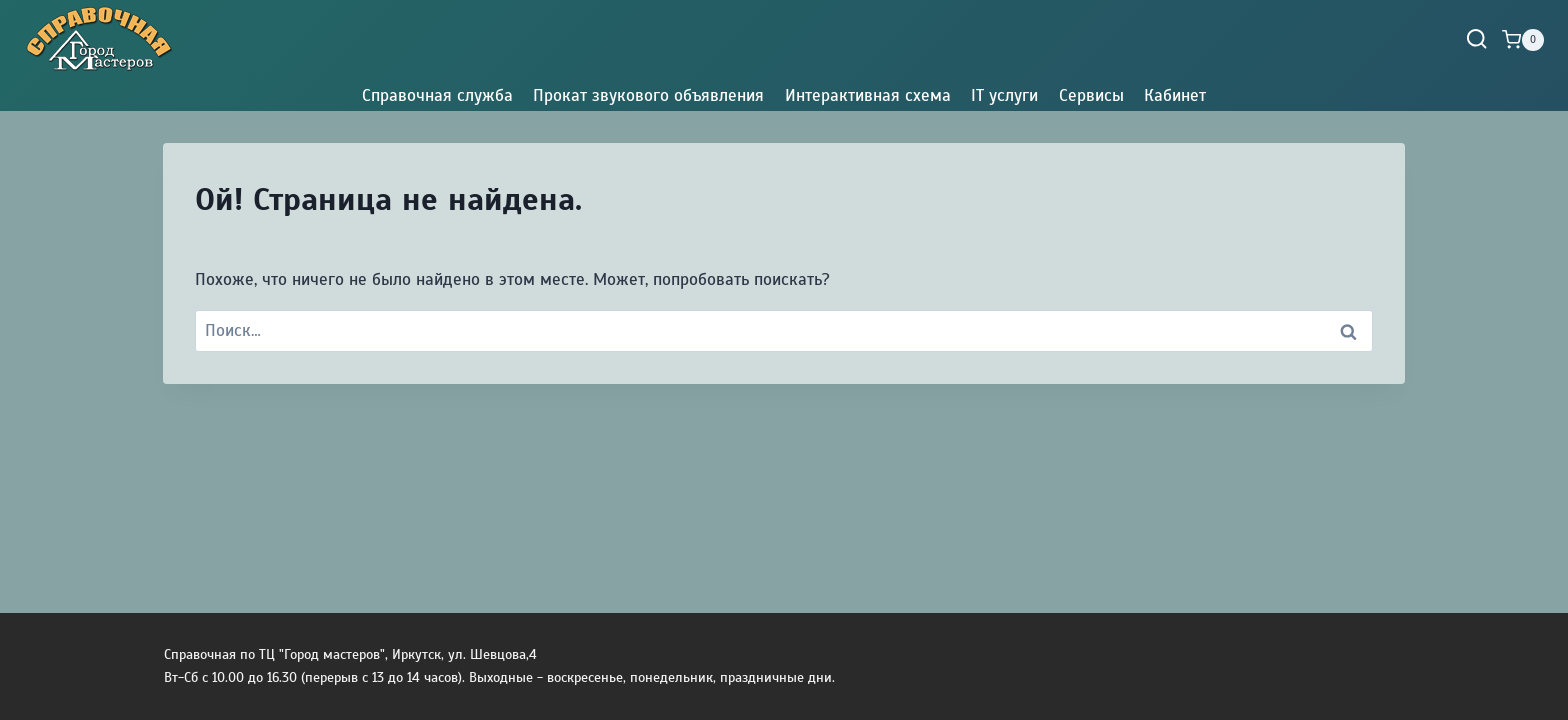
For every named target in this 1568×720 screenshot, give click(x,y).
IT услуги (1004, 95)
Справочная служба (437, 95)
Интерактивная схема (868, 95)
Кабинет (1175, 95)
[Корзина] (1523, 39)
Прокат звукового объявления (648, 95)
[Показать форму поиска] (1476, 39)
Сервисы (1091, 95)
